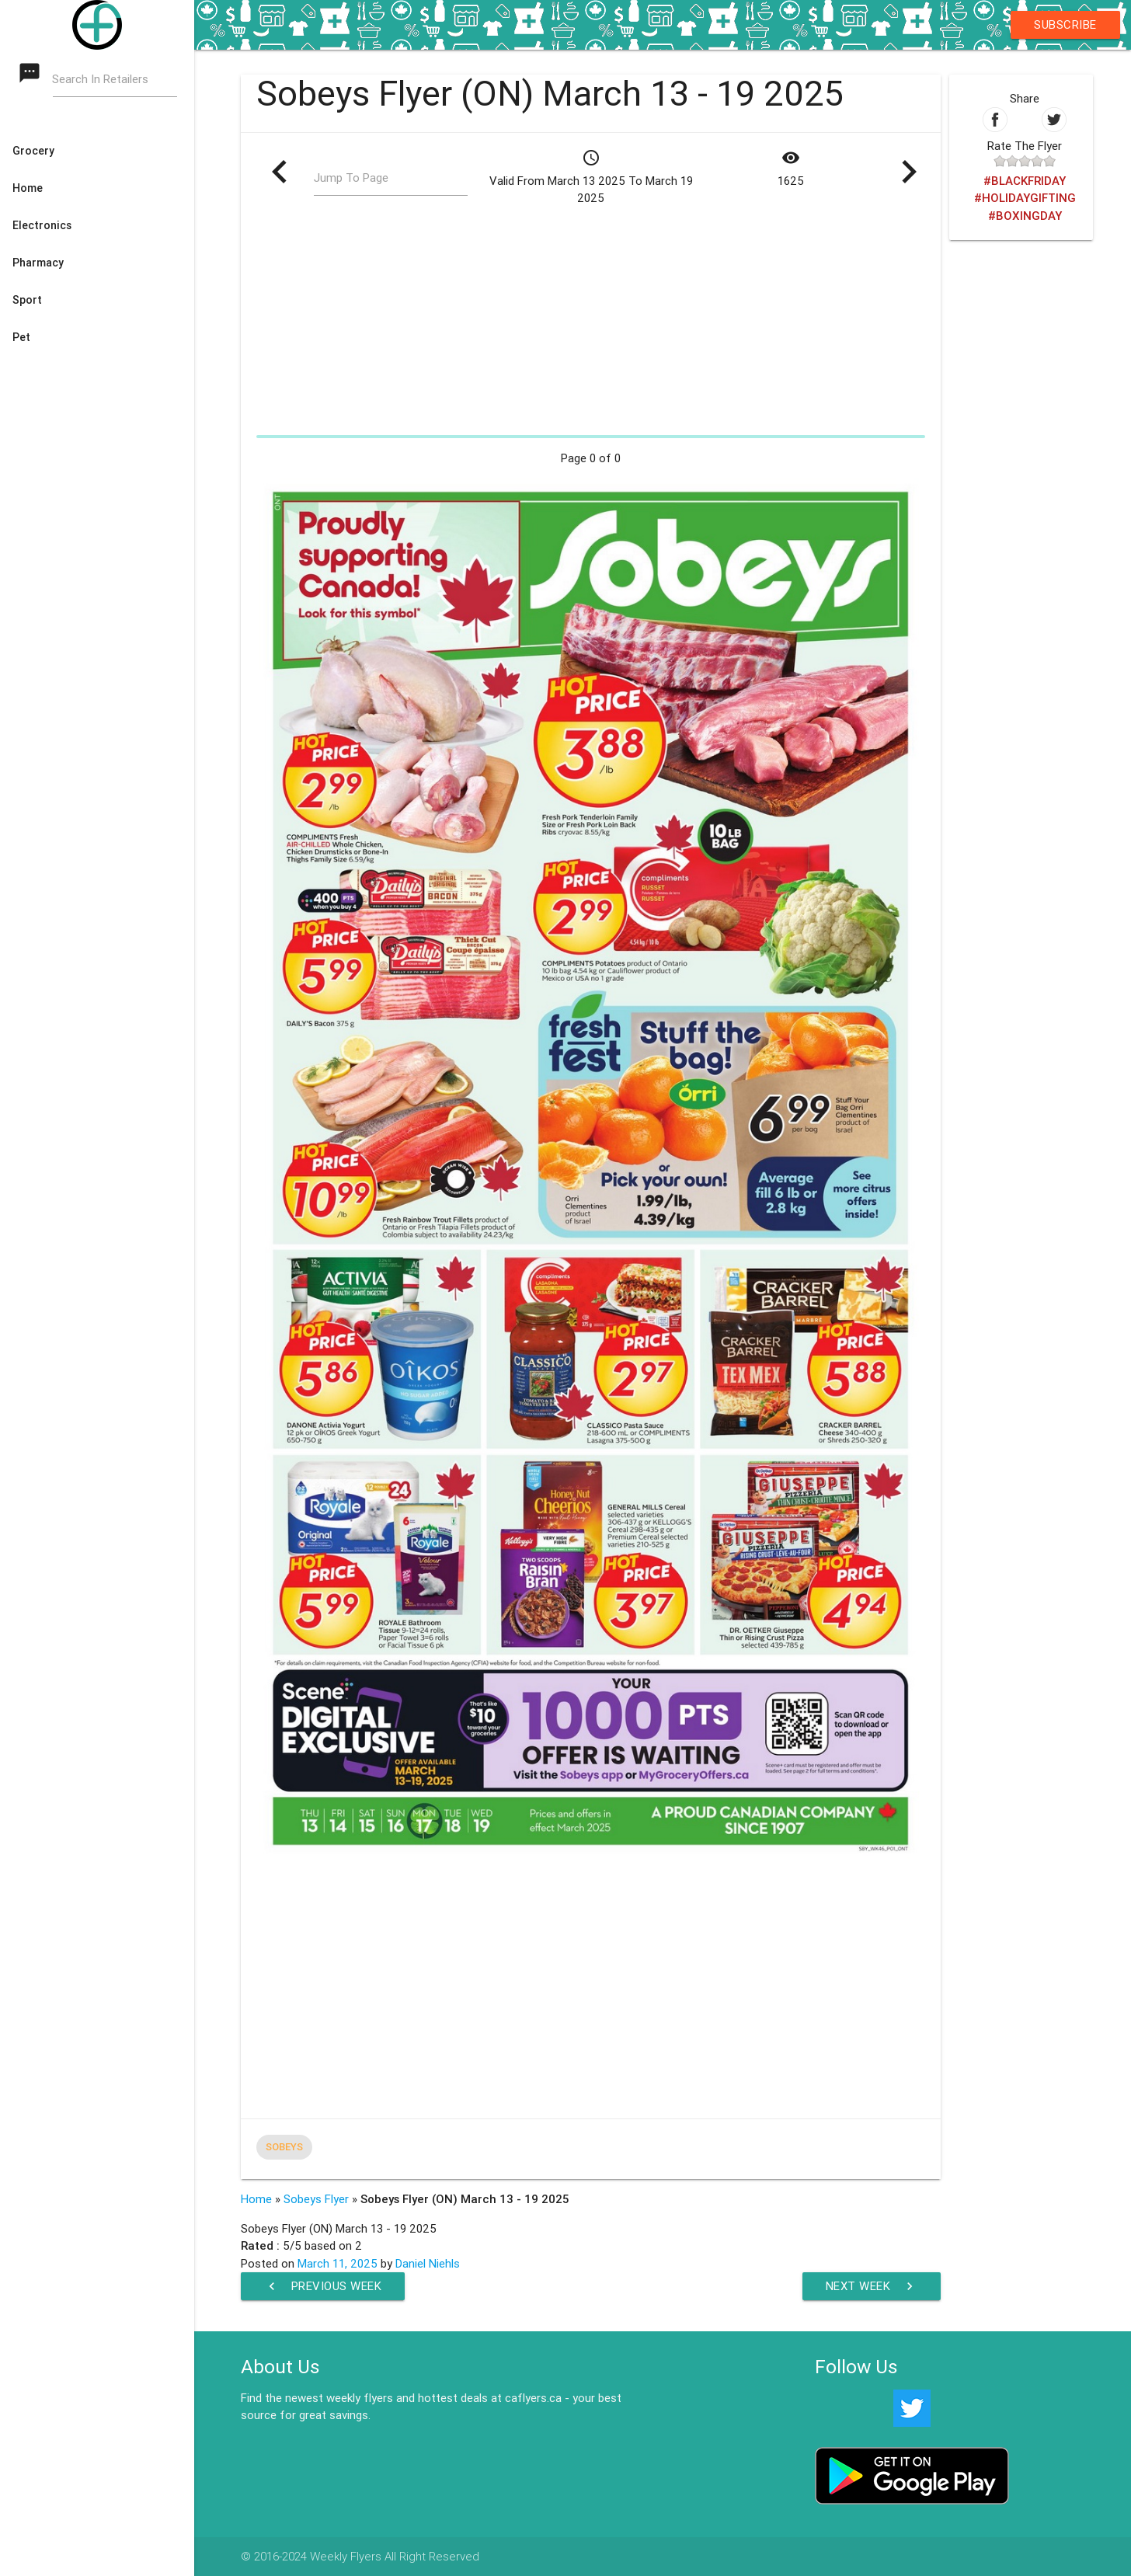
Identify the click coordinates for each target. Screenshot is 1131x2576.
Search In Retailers (101, 78)
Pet (21, 337)
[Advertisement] (590, 320)
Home (27, 188)
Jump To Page (351, 177)
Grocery (33, 151)
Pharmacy (38, 263)
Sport (27, 300)
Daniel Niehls (427, 2263)
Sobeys (284, 2146)
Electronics (41, 225)
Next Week (872, 2286)
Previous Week (323, 2286)
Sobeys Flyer (316, 2198)
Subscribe (1065, 24)
